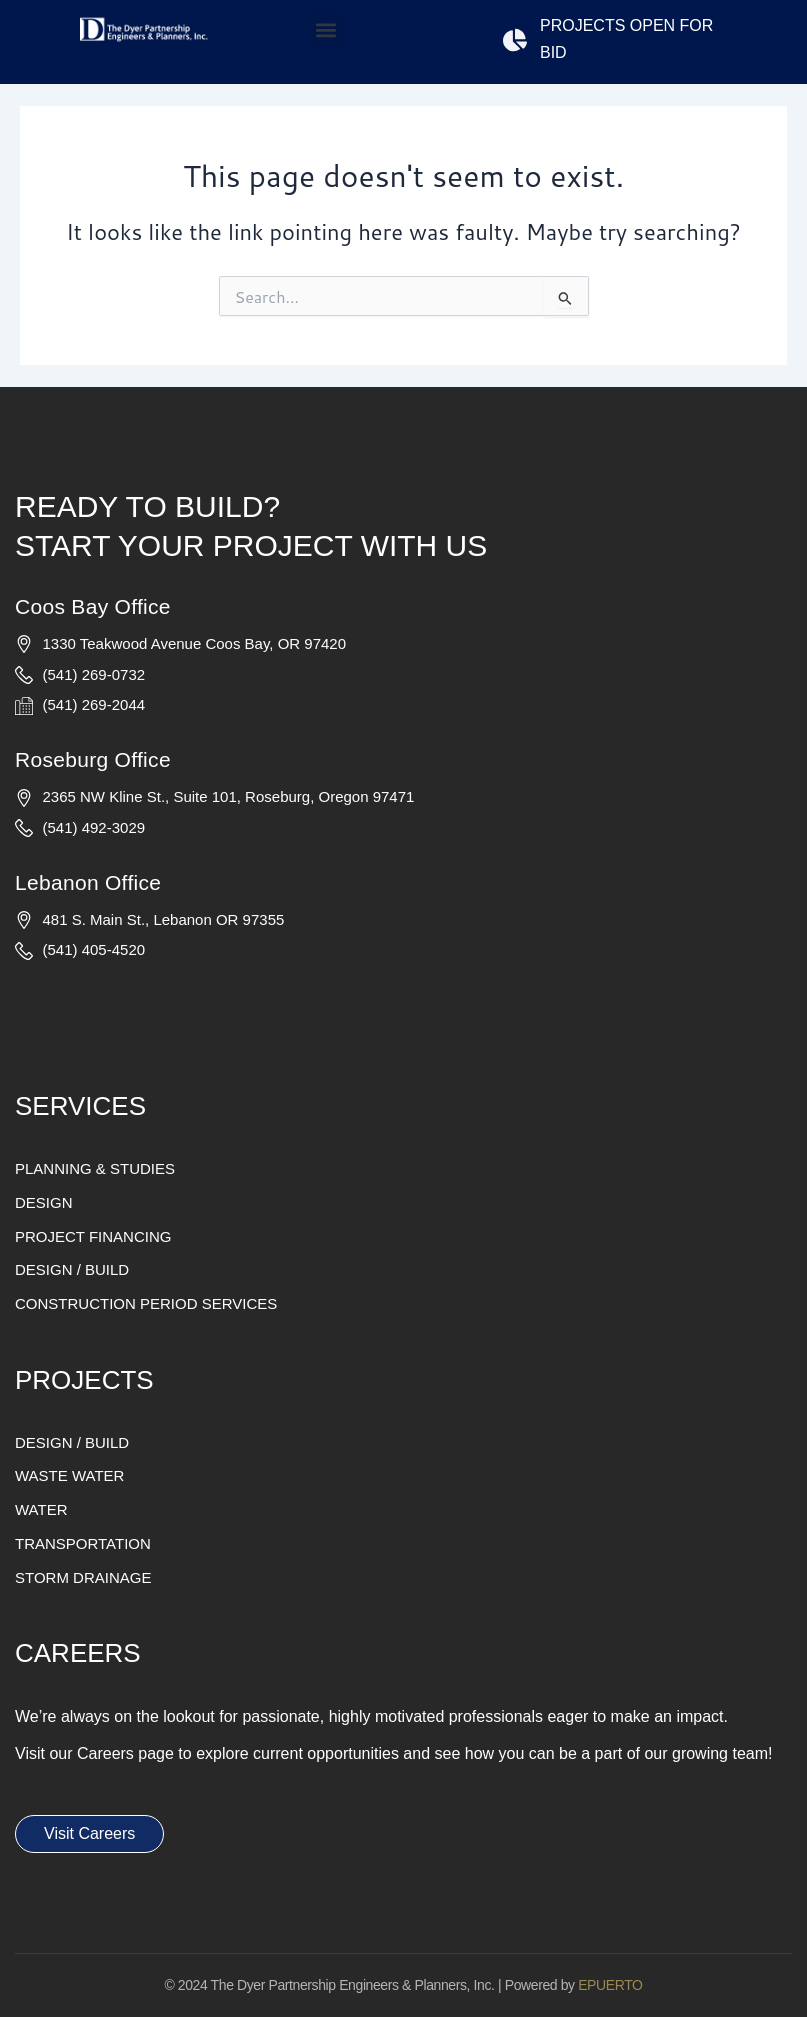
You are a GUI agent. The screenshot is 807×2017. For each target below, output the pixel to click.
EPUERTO (610, 1985)
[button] (326, 29)
